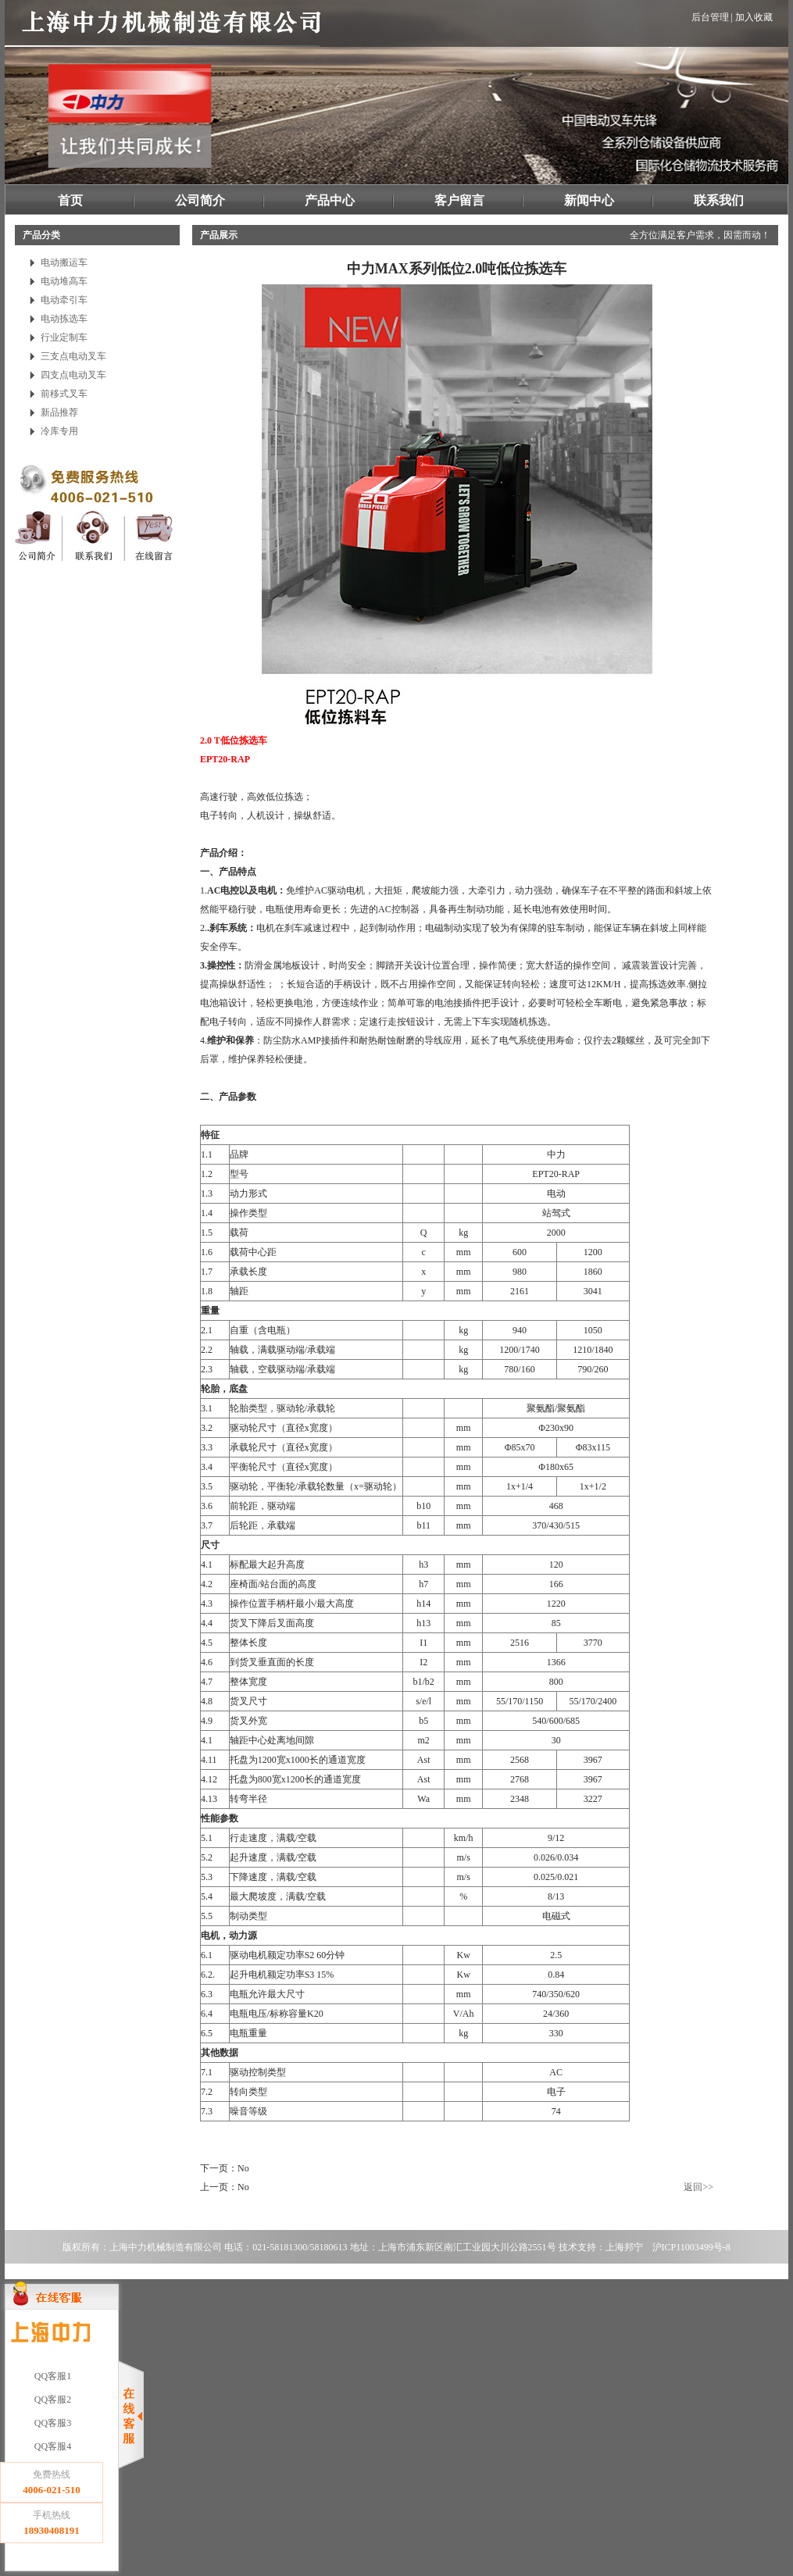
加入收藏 (754, 17)
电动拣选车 (64, 318)
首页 (70, 200)
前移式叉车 (64, 393)
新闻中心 (589, 200)
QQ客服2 (51, 2399)
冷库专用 (59, 431)
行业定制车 (64, 337)
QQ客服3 (51, 2422)
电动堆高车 (64, 281)
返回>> (698, 2187)
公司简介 (200, 200)
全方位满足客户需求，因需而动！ (700, 235)
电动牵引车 (64, 299)
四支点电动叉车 (73, 374)
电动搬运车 (64, 262)
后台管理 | (712, 17)
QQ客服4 (51, 2446)
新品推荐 (59, 412)
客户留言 (459, 200)
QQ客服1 (51, 2376)
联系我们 (719, 200)
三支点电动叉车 (73, 356)
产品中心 (330, 200)
